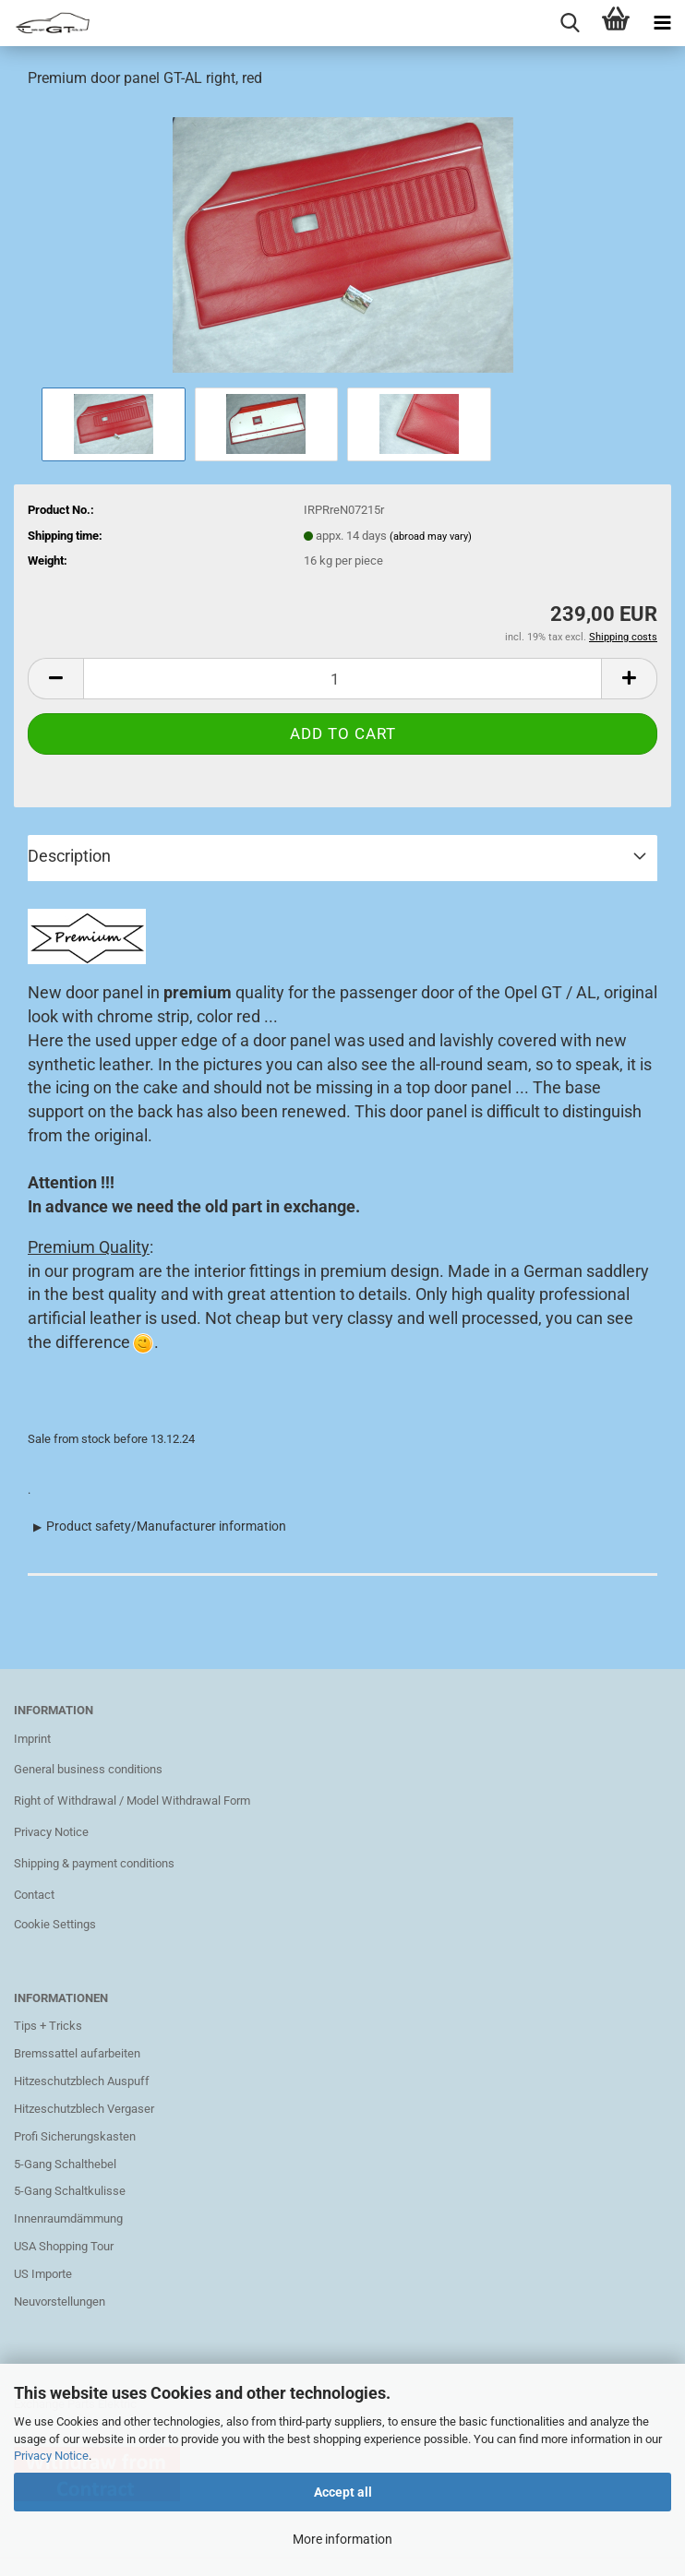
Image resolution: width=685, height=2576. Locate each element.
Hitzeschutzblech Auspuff (82, 2081)
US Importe (43, 2274)
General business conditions (88, 1769)
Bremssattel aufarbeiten (77, 2053)
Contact (34, 1895)
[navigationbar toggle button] (662, 23)
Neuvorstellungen (59, 2301)
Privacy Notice (51, 2456)
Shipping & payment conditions (94, 1863)
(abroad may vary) (431, 537)
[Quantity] (342, 678)
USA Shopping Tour (64, 2246)
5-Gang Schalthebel (65, 2164)
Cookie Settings (55, 1924)
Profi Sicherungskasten (75, 2136)
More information (342, 2539)
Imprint (32, 1739)
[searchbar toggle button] (570, 23)
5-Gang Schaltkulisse (70, 2191)
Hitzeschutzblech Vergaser (84, 2109)
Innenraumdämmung (68, 2218)
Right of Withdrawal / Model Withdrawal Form (132, 1800)
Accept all (343, 2492)
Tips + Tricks (48, 2026)
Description (69, 855)
